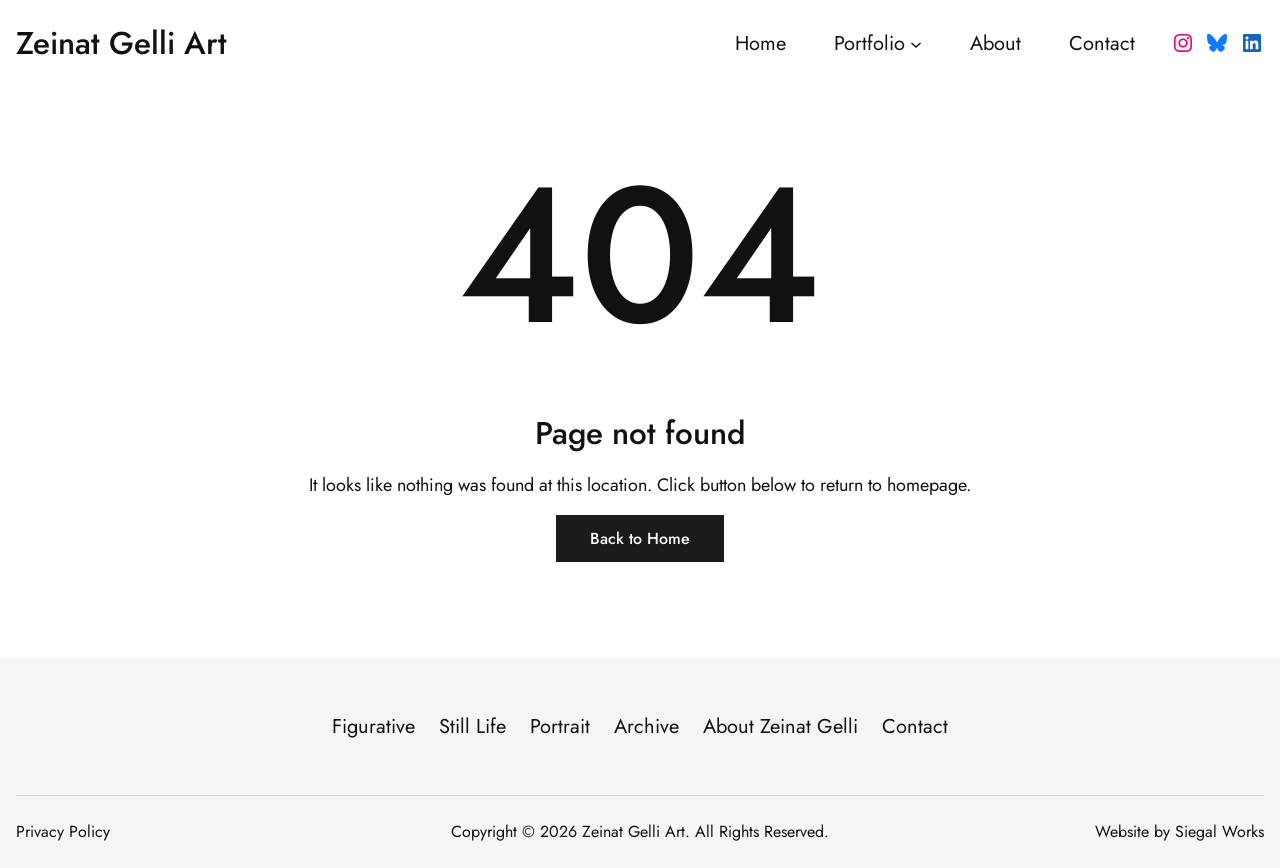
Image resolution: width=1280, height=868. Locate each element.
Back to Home (640, 538)
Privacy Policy (63, 831)
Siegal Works (1219, 831)
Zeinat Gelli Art (121, 43)
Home (760, 43)
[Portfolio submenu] (916, 43)
